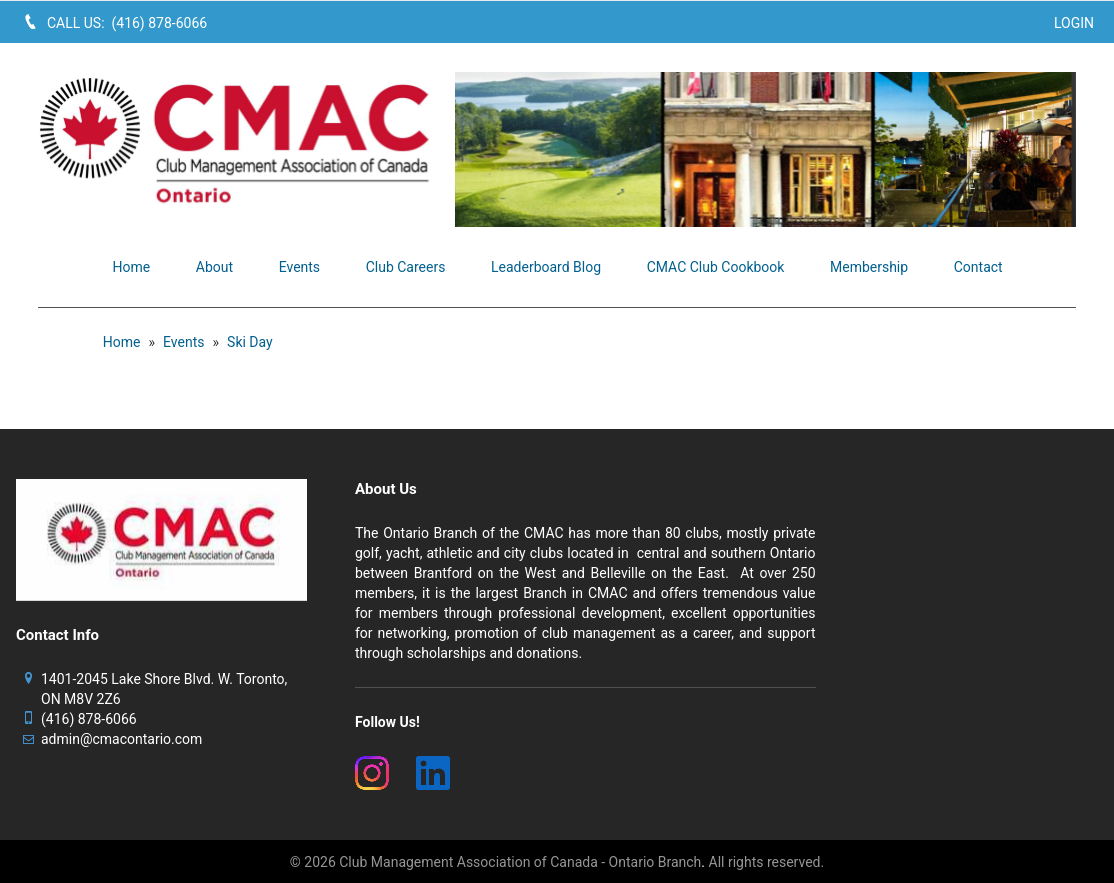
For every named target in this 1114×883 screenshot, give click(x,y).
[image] (765, 149)
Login (1074, 23)
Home (122, 342)
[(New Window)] (373, 773)
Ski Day (250, 342)
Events (183, 342)
